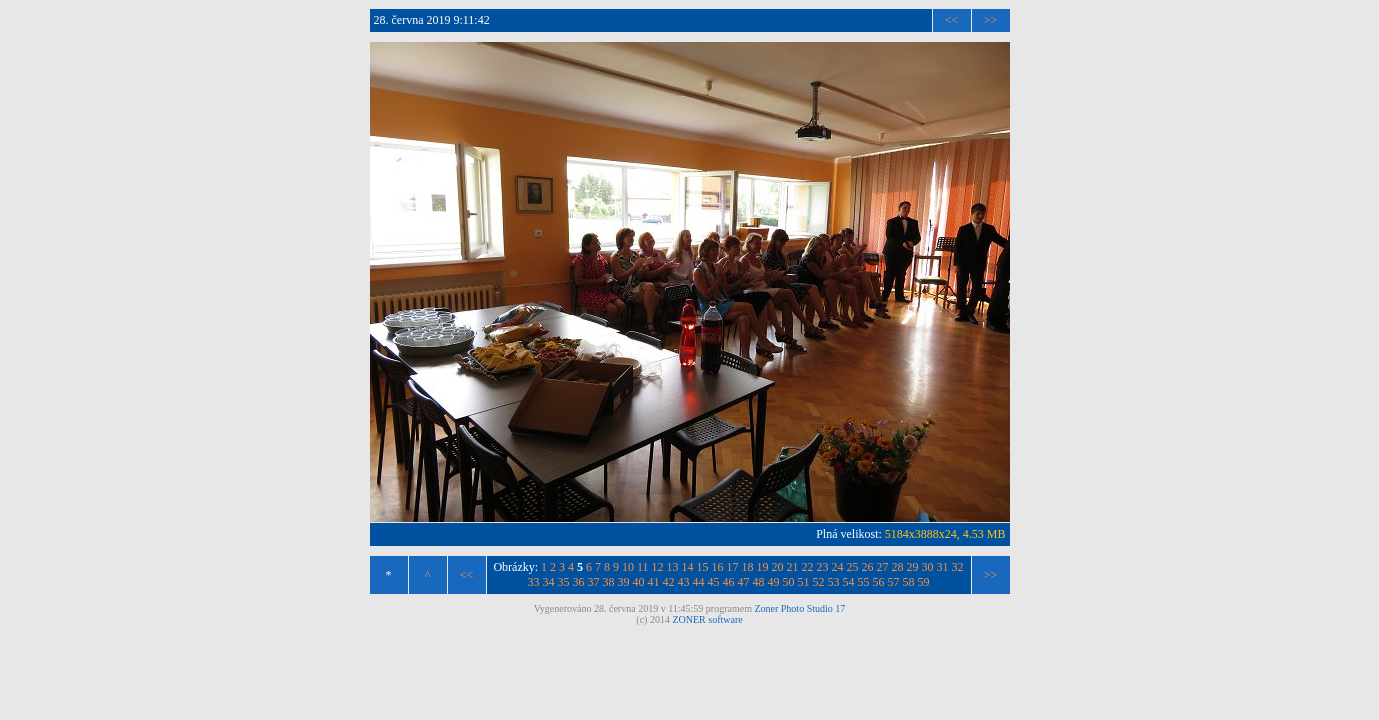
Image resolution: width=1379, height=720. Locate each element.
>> (991, 20)
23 (823, 567)
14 (688, 567)
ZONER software (707, 619)
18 (748, 567)
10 (628, 567)
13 (673, 567)
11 (643, 567)
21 (793, 567)
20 (778, 567)
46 (729, 582)
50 (789, 582)
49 (774, 582)
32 (958, 567)
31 (943, 567)
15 (703, 567)
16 (718, 567)
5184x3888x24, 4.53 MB (945, 534)
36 (579, 582)
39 (624, 582)
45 (714, 582)
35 (564, 582)
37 (594, 582)
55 (864, 582)
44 (699, 582)
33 (534, 582)
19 (763, 567)
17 (733, 567)
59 (924, 582)
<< (952, 20)
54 (849, 582)
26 (868, 567)
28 (898, 567)
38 (609, 582)
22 (808, 567)
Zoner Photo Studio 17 (799, 608)
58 (909, 582)
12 (658, 567)
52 (819, 582)
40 (639, 582)
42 (669, 582)
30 (928, 567)
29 (913, 567)
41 (654, 582)
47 (744, 582)
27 (883, 567)
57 (894, 582)
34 (549, 582)
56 (879, 582)
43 (684, 582)
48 (759, 582)
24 (838, 567)
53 (834, 582)
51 (804, 582)
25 (853, 567)
